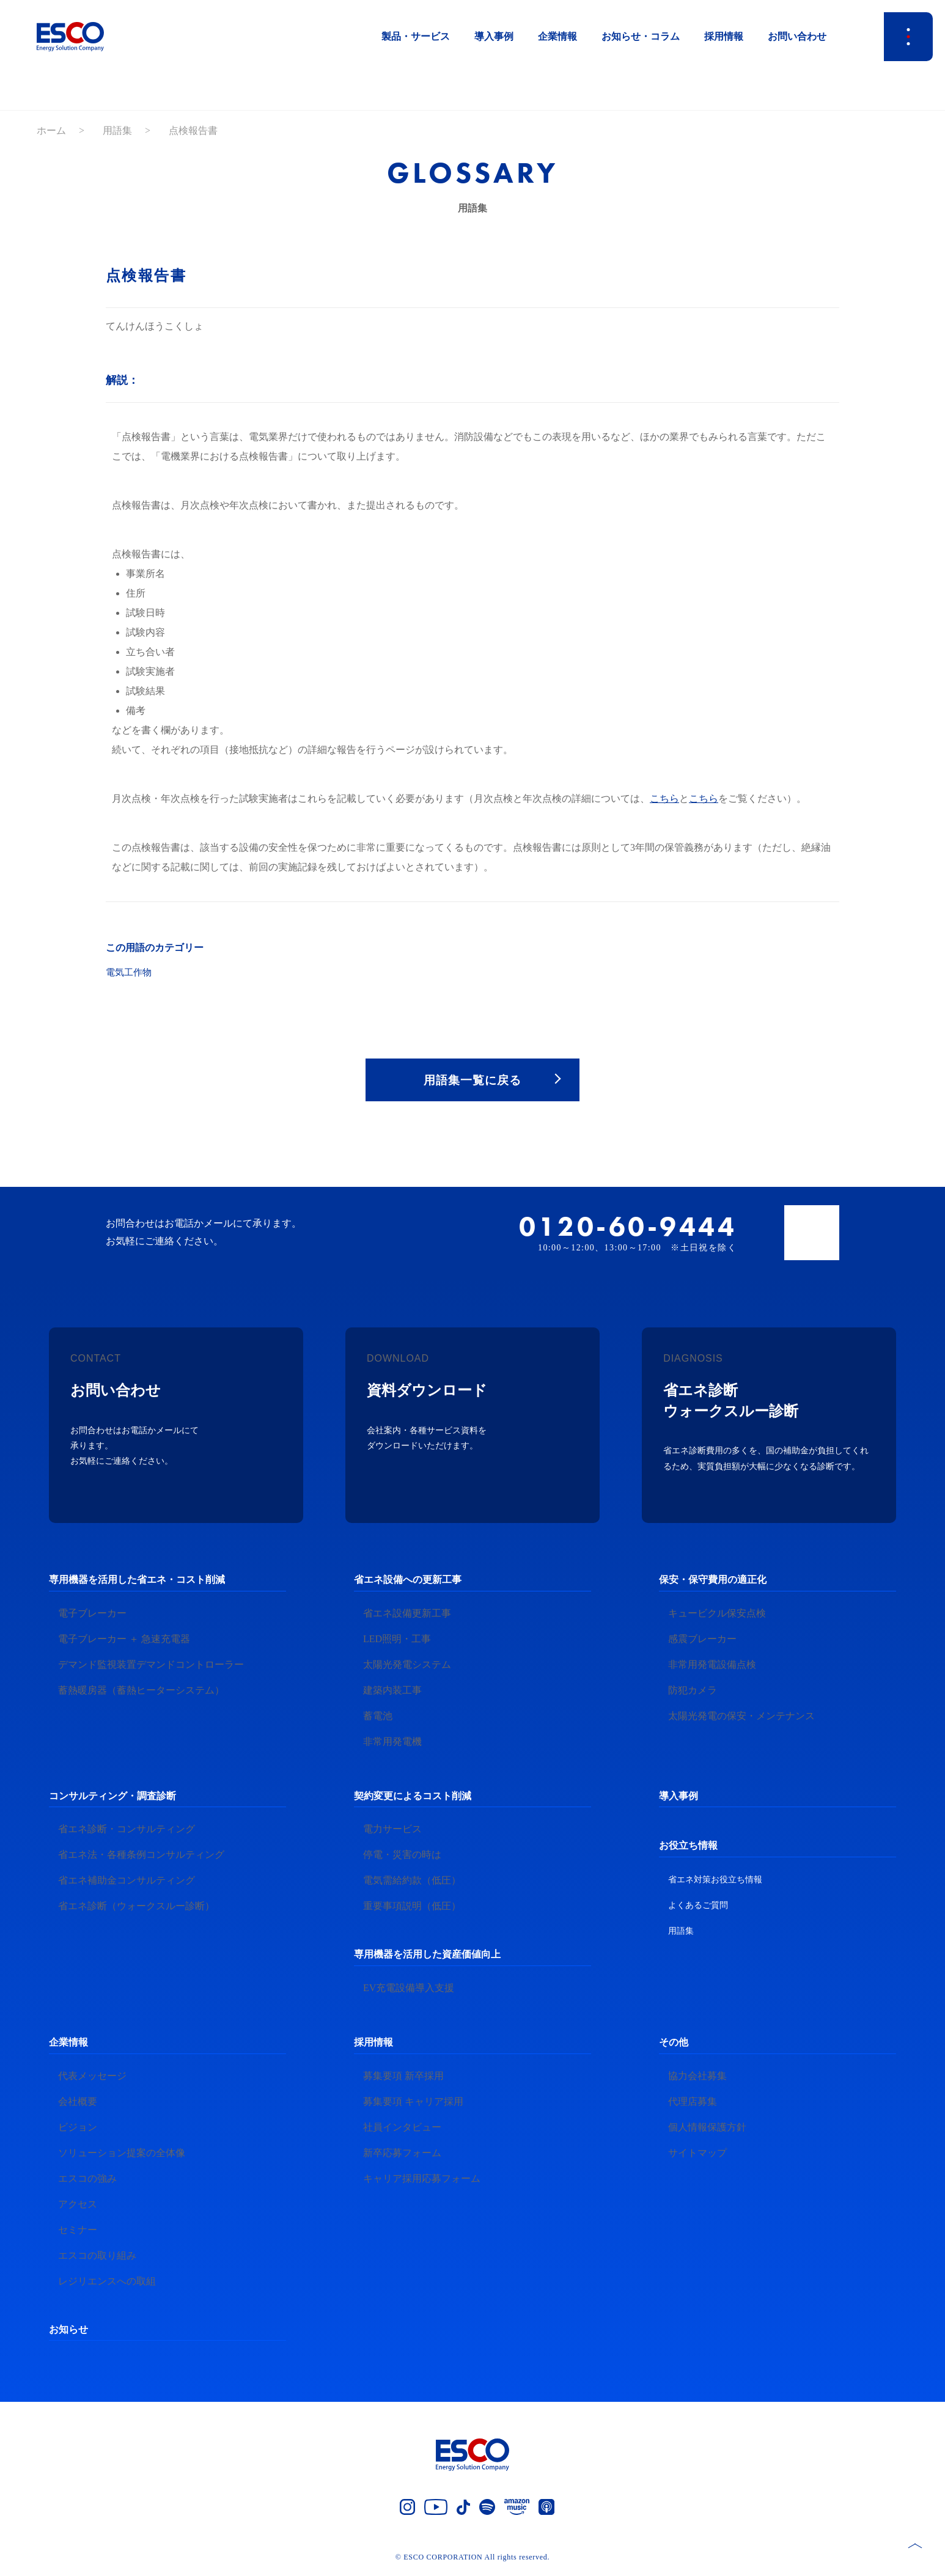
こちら (664, 798)
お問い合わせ (797, 36)
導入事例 (493, 36)
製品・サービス (415, 36)
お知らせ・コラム (640, 36)
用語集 (117, 130)
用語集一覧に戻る (472, 1081)
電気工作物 (130, 972)
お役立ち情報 (688, 1848)
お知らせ (68, 2332)
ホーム (51, 130)
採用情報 (723, 36)
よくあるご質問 (698, 1908)
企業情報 (557, 36)
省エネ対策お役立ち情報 (715, 1882)
